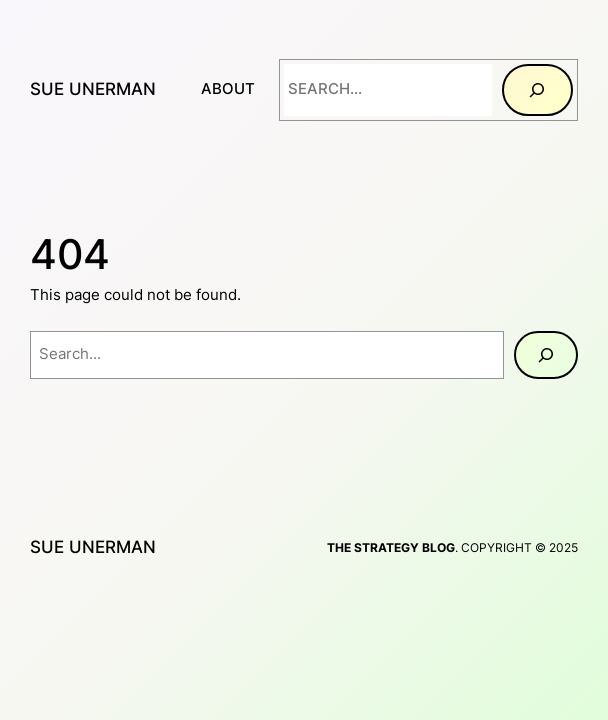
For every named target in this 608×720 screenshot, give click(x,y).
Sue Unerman (93, 89)
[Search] (537, 90)
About (228, 89)
